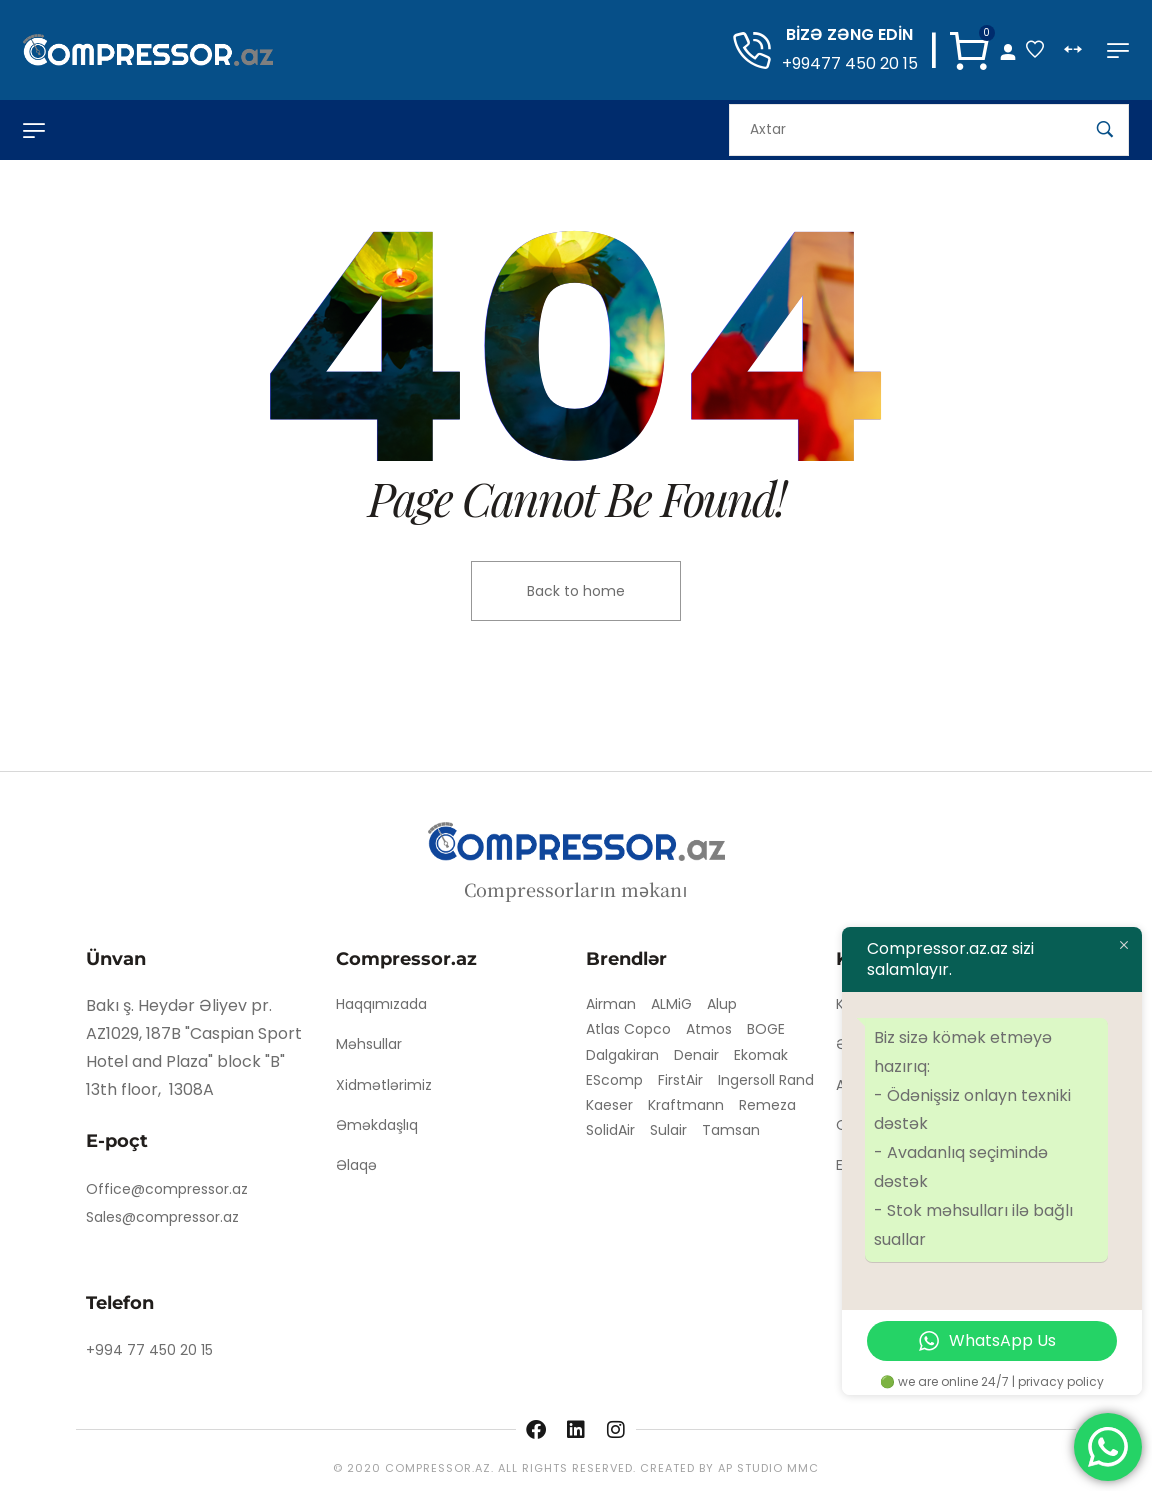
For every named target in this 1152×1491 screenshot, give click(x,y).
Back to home (576, 591)
